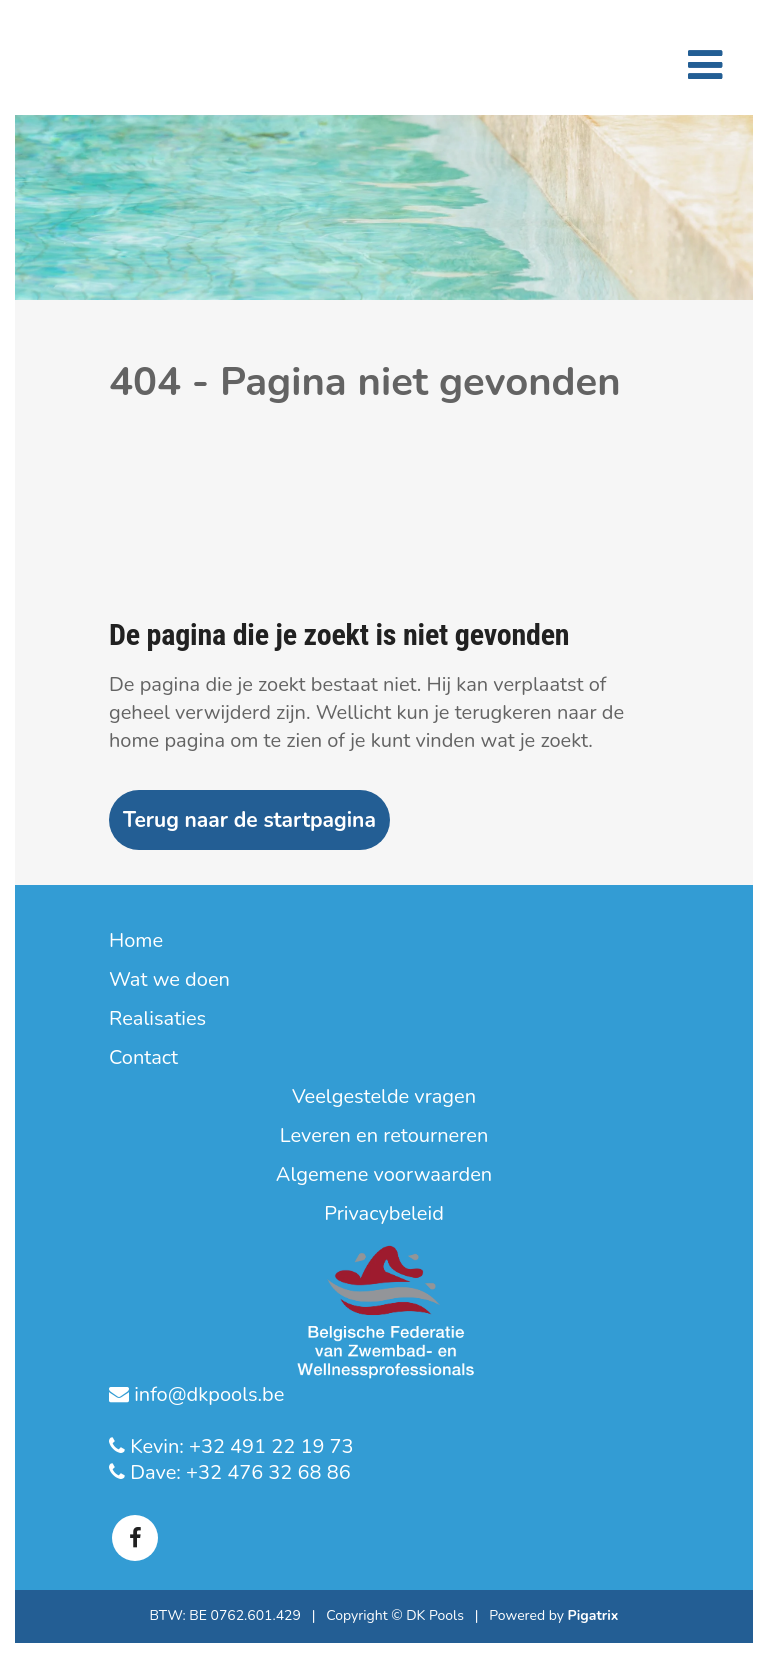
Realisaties (157, 1019)
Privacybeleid (384, 1214)
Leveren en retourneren (384, 1136)
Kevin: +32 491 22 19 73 (239, 1446)
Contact (143, 1058)
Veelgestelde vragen (384, 1097)
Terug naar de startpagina (249, 820)
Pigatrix (593, 1615)
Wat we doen (169, 980)
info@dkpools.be (206, 1394)
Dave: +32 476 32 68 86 (238, 1472)
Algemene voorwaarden (384, 1175)
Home (136, 941)
